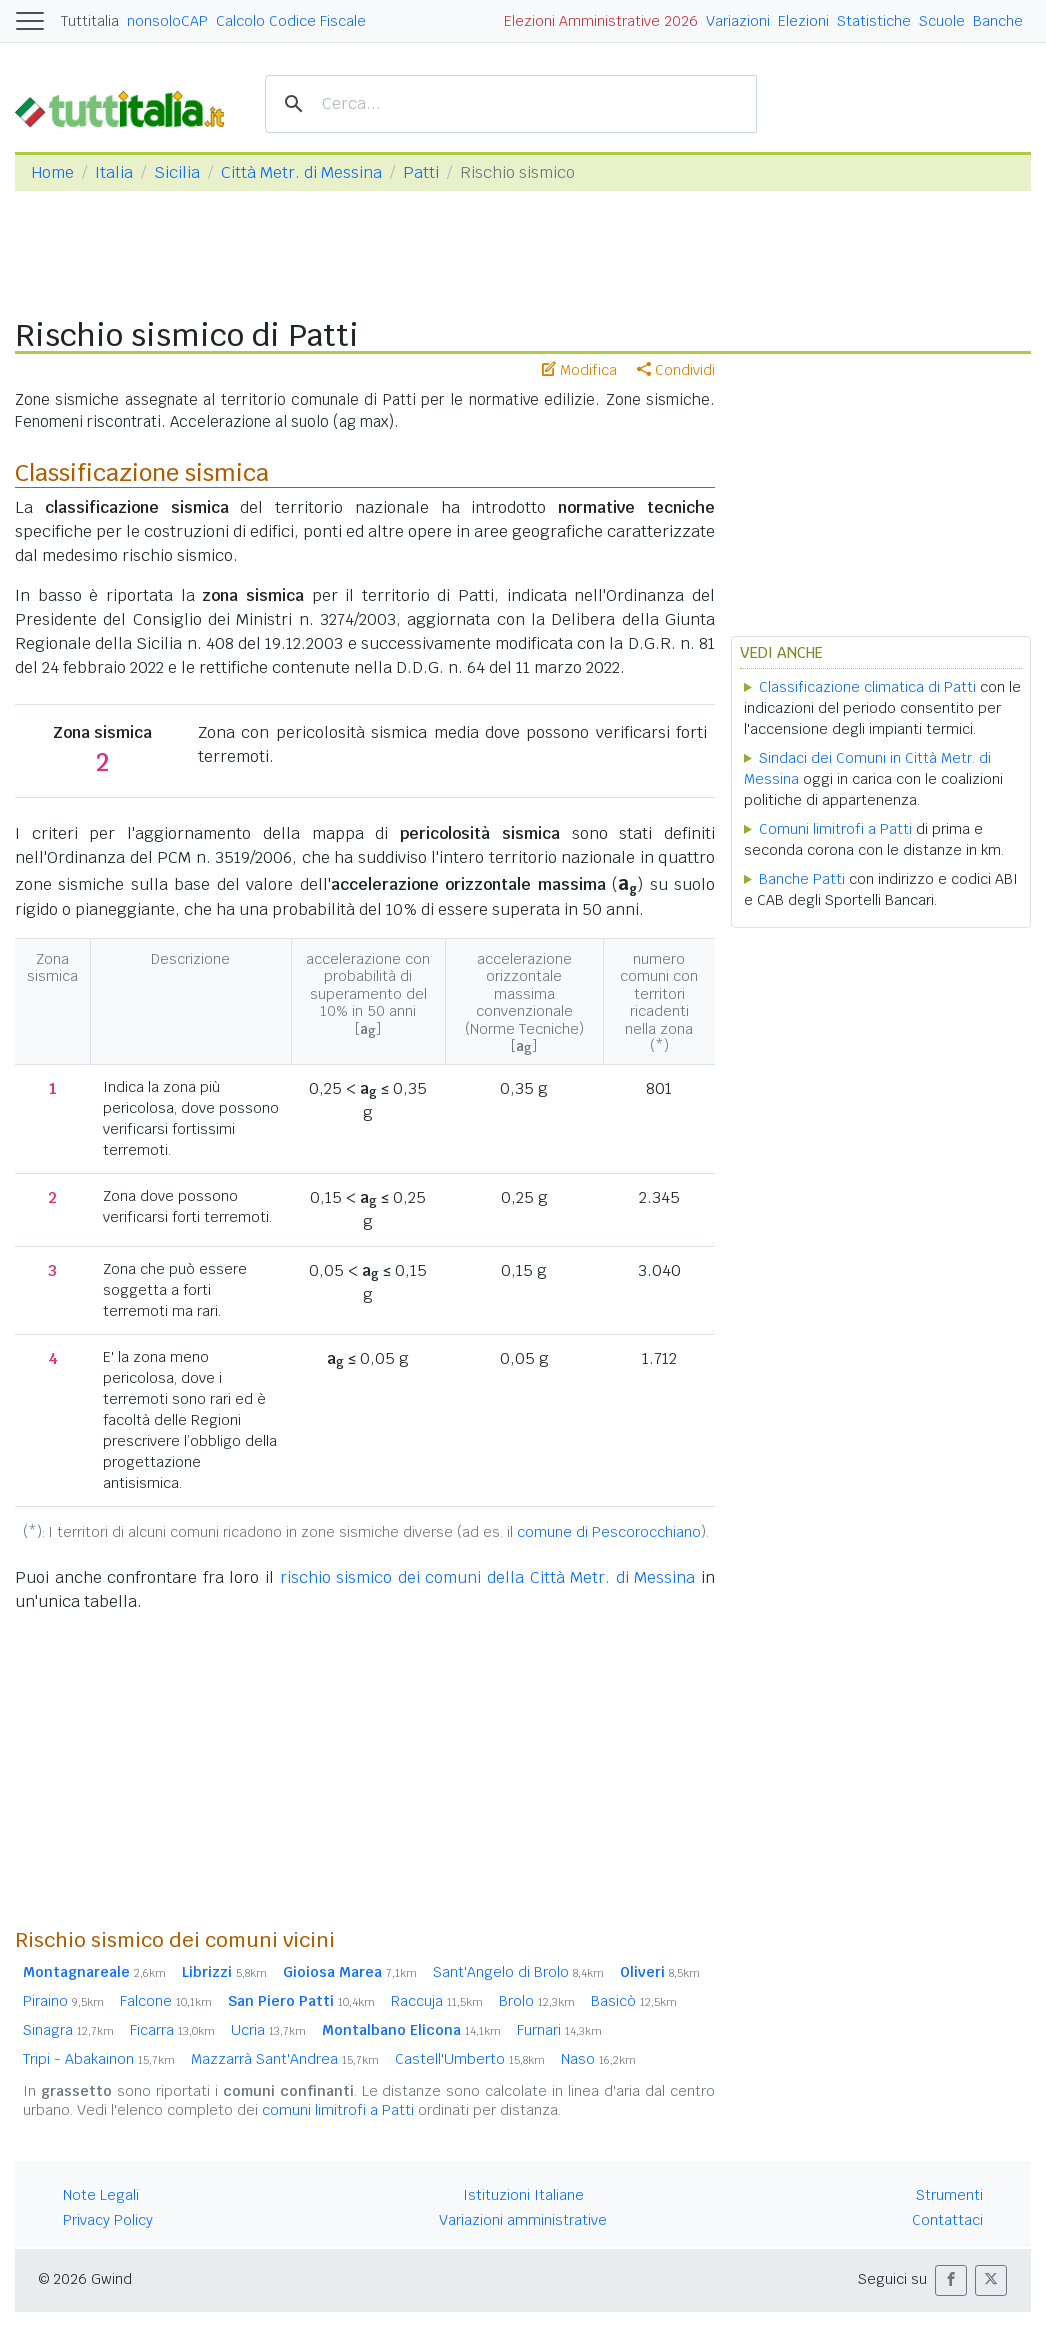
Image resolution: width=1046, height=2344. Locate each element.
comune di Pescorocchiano (609, 1532)
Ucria (268, 2030)
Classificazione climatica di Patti (867, 687)
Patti (421, 172)
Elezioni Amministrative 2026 (601, 21)
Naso (598, 2059)
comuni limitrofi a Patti (338, 2110)
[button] (951, 2280)
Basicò (634, 2001)
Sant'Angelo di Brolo (518, 1972)
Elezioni (803, 21)
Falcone (166, 2001)
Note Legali (101, 2195)
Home (52, 172)
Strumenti (949, 2195)
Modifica (579, 370)
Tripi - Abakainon (99, 2059)
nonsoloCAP (167, 21)
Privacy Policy (108, 2220)
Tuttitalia (90, 21)
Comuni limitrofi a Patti (835, 829)
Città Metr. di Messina (301, 172)
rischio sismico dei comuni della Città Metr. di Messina (488, 1577)
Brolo (537, 2001)
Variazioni (738, 21)
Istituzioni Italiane (523, 2195)
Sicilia (177, 172)
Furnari (559, 2030)
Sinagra (68, 2030)
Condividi (676, 370)
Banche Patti (802, 879)
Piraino (63, 2001)
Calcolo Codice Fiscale (291, 21)
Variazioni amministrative (523, 2220)
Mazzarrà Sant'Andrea (285, 2059)
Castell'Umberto (470, 2059)
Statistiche (874, 21)
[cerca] (508, 104)
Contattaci (947, 2220)
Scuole (942, 21)
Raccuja (437, 2001)
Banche (998, 21)
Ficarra (172, 2030)
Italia (114, 172)
